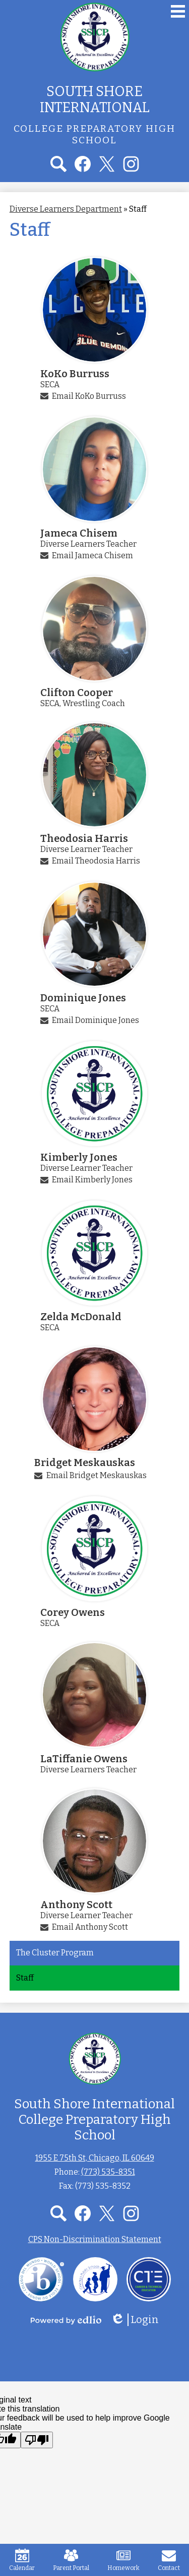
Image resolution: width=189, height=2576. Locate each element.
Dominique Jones (83, 998)
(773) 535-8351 (108, 2172)
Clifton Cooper (76, 692)
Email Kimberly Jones (92, 1179)
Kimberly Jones (78, 1157)
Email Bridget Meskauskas (96, 1475)
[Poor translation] (37, 2440)
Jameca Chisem (78, 533)
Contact (169, 2559)
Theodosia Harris (84, 838)
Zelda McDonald (80, 1317)
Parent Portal (71, 2559)
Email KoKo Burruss (89, 396)
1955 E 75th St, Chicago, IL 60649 (94, 2158)
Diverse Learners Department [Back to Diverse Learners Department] (66, 209)
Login (134, 2319)
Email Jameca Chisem (92, 555)
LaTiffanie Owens (84, 1759)
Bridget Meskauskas (84, 1462)
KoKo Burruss (74, 374)
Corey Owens (72, 1612)
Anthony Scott (76, 1905)
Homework (123, 2559)
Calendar (22, 2559)
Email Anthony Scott (90, 1927)
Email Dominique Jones (95, 1020)
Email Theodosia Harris (96, 861)
